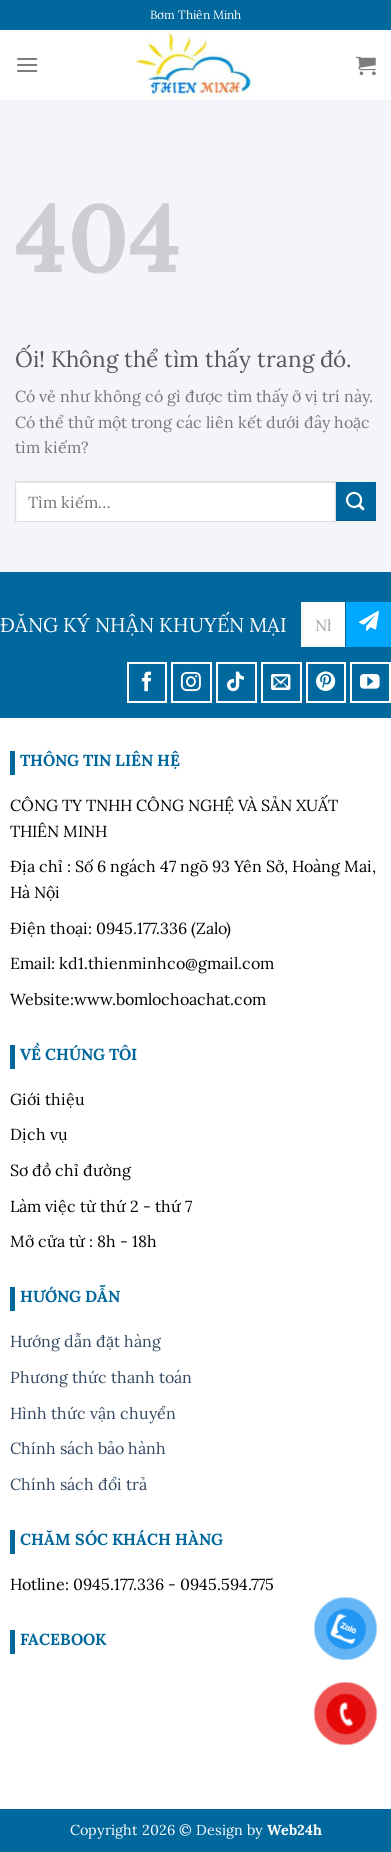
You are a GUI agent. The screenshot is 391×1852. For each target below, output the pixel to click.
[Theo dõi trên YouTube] (370, 682)
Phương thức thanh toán (101, 1377)
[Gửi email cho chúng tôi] (281, 682)
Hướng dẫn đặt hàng (85, 1341)
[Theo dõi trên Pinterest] (326, 682)
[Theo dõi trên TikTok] (236, 682)
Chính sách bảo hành (88, 1448)
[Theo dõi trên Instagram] (191, 682)
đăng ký (368, 624)
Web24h (294, 1830)
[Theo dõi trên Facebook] (147, 682)
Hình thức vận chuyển (93, 1413)
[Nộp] (356, 501)
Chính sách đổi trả (78, 1484)
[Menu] (27, 64)
